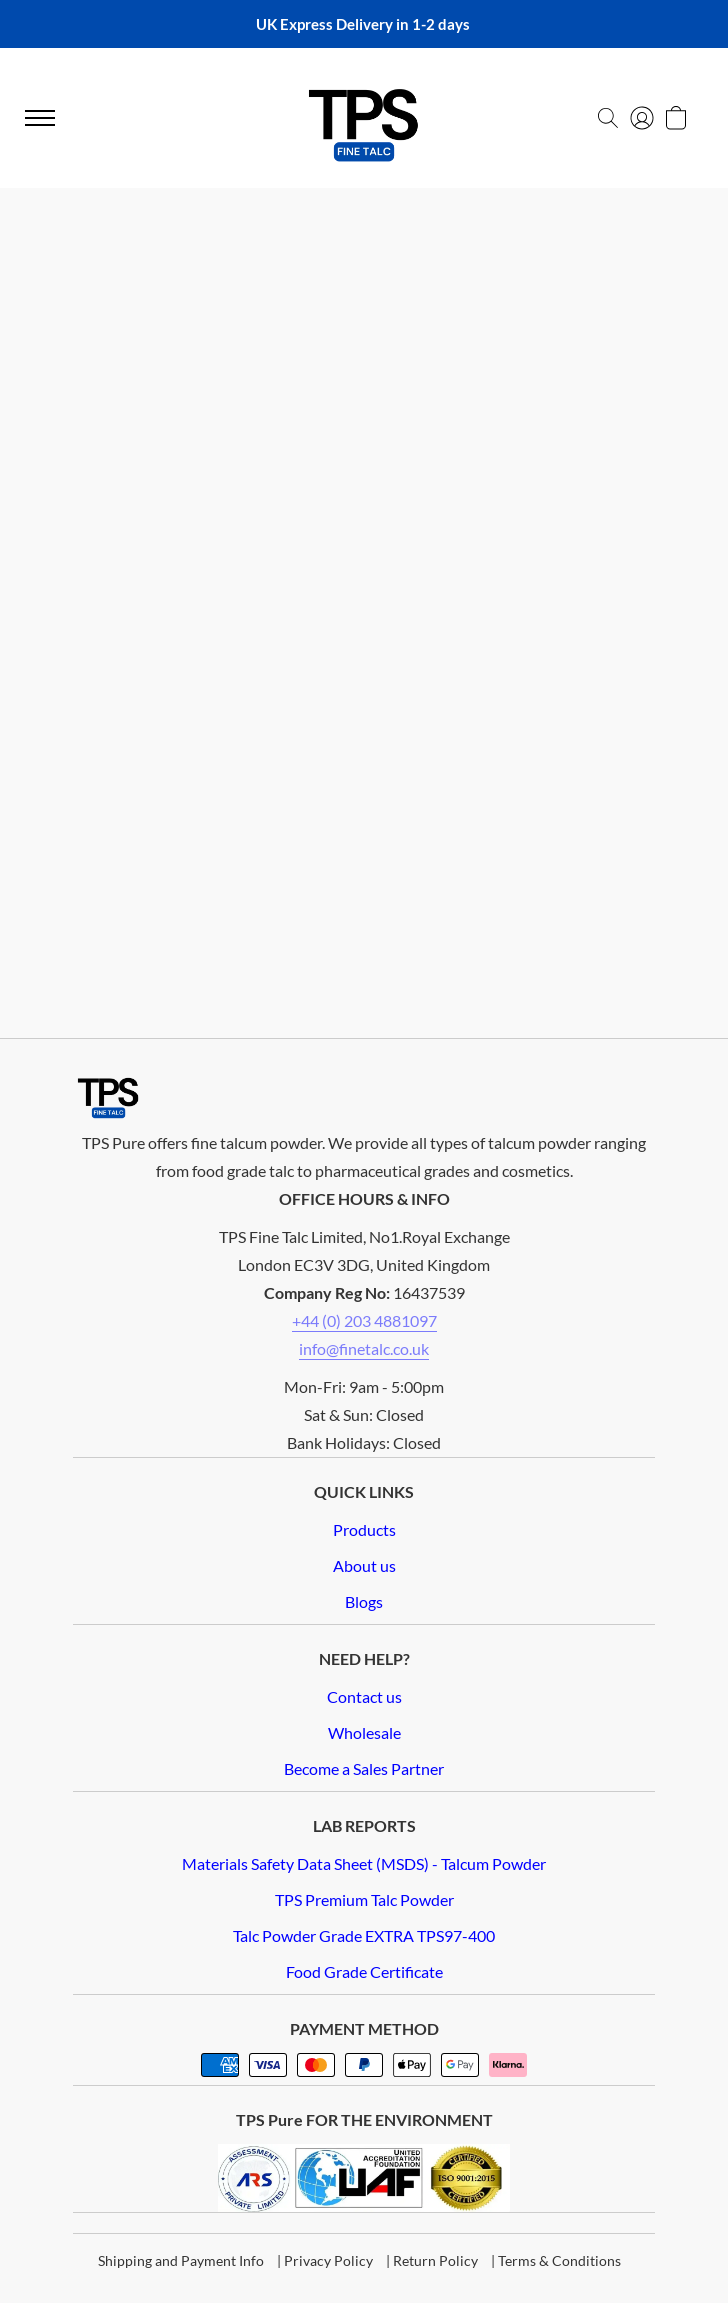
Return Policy (435, 2260)
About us (364, 1565)
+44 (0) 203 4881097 (364, 1320)
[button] (608, 118)
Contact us (364, 1696)
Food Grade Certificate (364, 1971)
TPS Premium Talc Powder (364, 1899)
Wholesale (364, 1732)
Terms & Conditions (559, 2260)
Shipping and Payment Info (181, 2260)
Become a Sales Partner (364, 1768)
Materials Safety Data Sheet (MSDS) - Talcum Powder (364, 1863)
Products (364, 1529)
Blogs (364, 1601)
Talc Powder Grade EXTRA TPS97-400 (364, 1935)
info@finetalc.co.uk (364, 1348)
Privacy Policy (328, 2260)
